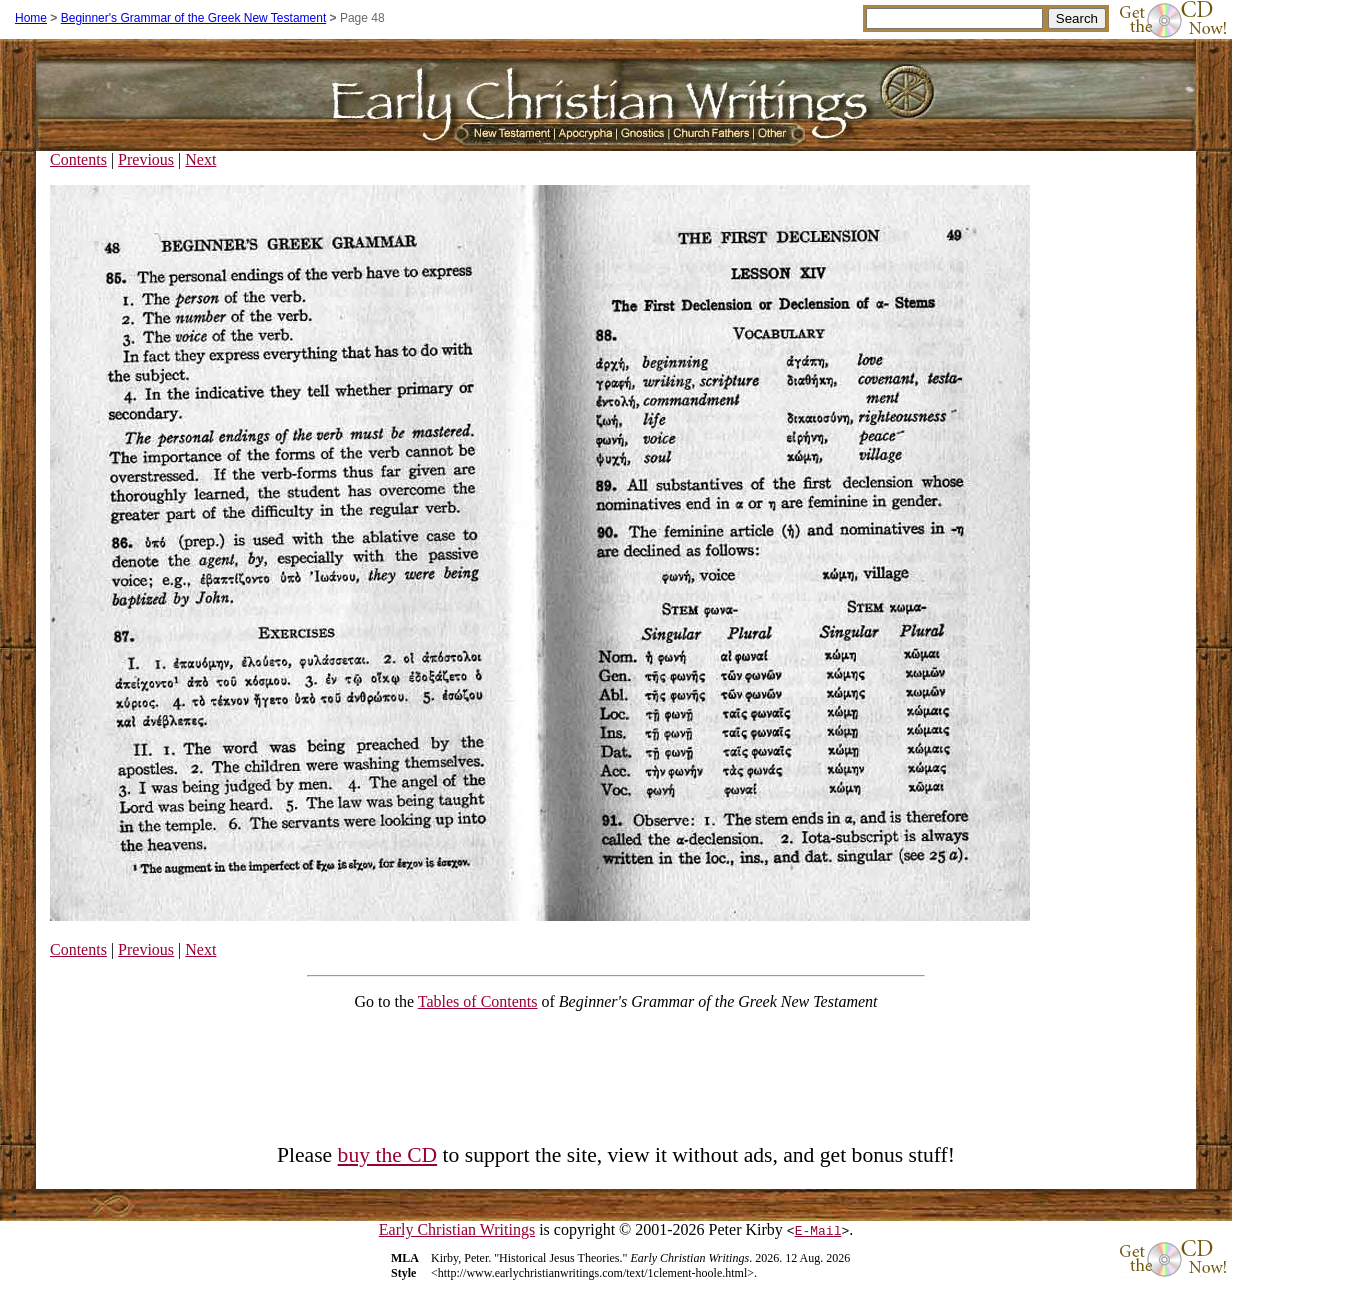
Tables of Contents (478, 1001)
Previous (146, 159)
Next (200, 159)
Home (31, 18)
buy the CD (388, 1155)
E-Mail (818, 1230)
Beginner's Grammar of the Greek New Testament (194, 18)
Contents (78, 159)
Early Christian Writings (457, 1229)
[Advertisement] (616, 1072)
